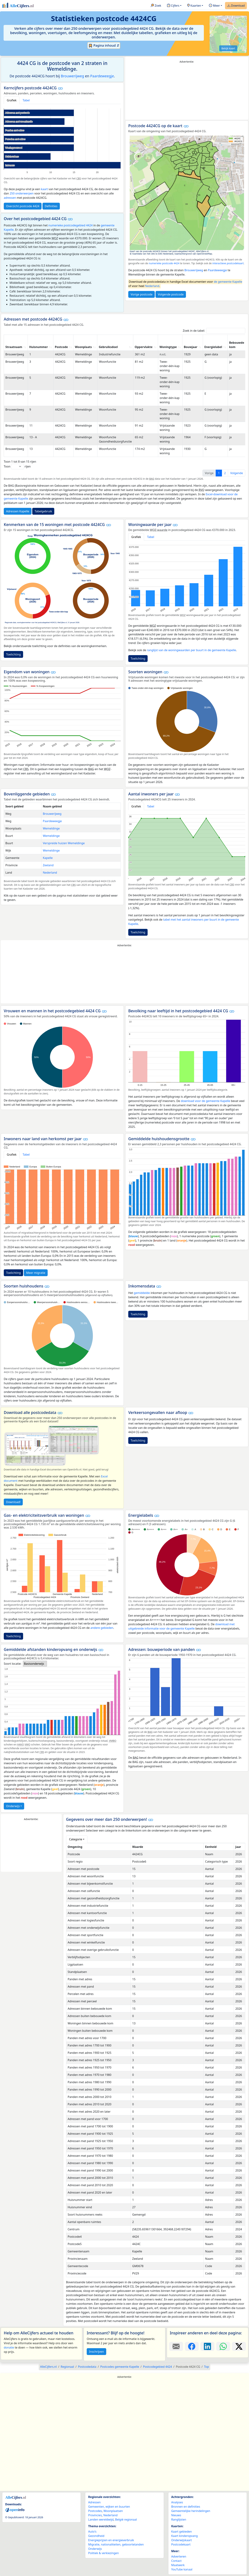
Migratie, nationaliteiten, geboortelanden (116, 2544)
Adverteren (178, 2556)
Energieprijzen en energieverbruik (111, 2540)
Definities (51, 206)
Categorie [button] (75, 1839)
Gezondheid (96, 2536)
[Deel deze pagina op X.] (239, 2346)
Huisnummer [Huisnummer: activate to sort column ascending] (38, 347)
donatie (9, 2347)
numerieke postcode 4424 (164, 263)
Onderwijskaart (181, 2540)
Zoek (156, 6)
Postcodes (95, 2511)
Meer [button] (214, 6)
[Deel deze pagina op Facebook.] (192, 2346)
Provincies (95, 2515)
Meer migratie (35, 1273)
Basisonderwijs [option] (34, 1664)
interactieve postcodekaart (228, 263)
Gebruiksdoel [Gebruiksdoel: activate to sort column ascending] (108, 347)
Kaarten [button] (194, 6)
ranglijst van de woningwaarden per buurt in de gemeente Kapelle (191, 650)
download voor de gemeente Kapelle (205, 1101)
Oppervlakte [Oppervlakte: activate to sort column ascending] (144, 347)
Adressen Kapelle (17, 511)
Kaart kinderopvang (184, 2536)
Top (206, 2367)
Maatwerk (178, 2565)
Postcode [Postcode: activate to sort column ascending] (61, 347)
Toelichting (13, 654)
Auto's (92, 2531)
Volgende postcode (171, 294)
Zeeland (48, 865)
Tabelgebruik (43, 511)
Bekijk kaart (228, 48)
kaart (44, 189)
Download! (13, 1502)
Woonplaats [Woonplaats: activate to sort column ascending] (83, 347)
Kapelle (48, 858)
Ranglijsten (178, 2519)
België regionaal (126, 2519)
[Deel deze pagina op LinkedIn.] (207, 2346)
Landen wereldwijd (101, 2519)
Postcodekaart (181, 2544)
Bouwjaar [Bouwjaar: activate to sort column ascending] (190, 347)
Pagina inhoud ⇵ (103, 45)
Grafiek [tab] (11, 100)
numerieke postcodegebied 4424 (70, 225)
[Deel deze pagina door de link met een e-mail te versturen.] (176, 2346)
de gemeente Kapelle (228, 282)
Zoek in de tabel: (214, 330)
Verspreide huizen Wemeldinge (64, 843)
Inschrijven (96, 2352)
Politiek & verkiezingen (103, 2553)
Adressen (94, 2502)
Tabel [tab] (26, 100)
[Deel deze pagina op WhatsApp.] (223, 2346)
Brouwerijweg (72, 76)
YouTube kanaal (181, 2569)
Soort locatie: (12, 1664)
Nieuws (176, 2515)
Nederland (152, 286)
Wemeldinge (51, 828)
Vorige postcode (141, 294)
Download (236, 6)
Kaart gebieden (181, 2531)
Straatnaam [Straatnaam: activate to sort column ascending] (13, 347)
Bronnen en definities (185, 2507)
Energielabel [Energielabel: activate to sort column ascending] (213, 347)
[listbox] (35, 1664)
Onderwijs (13, 1806)
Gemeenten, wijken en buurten (109, 2507)
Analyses (177, 2502)
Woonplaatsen (113, 2511)
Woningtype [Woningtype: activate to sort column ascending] (168, 347)
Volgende (236, 473)
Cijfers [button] (173, 6)
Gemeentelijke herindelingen (190, 2511)
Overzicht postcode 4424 (22, 206)
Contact (176, 2561)
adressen (10, 198)
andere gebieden (101, 1628)
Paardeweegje (102, 76)
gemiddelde (142, 1293)
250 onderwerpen (22, 193)
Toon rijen (17, 466)
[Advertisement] (186, 92)
